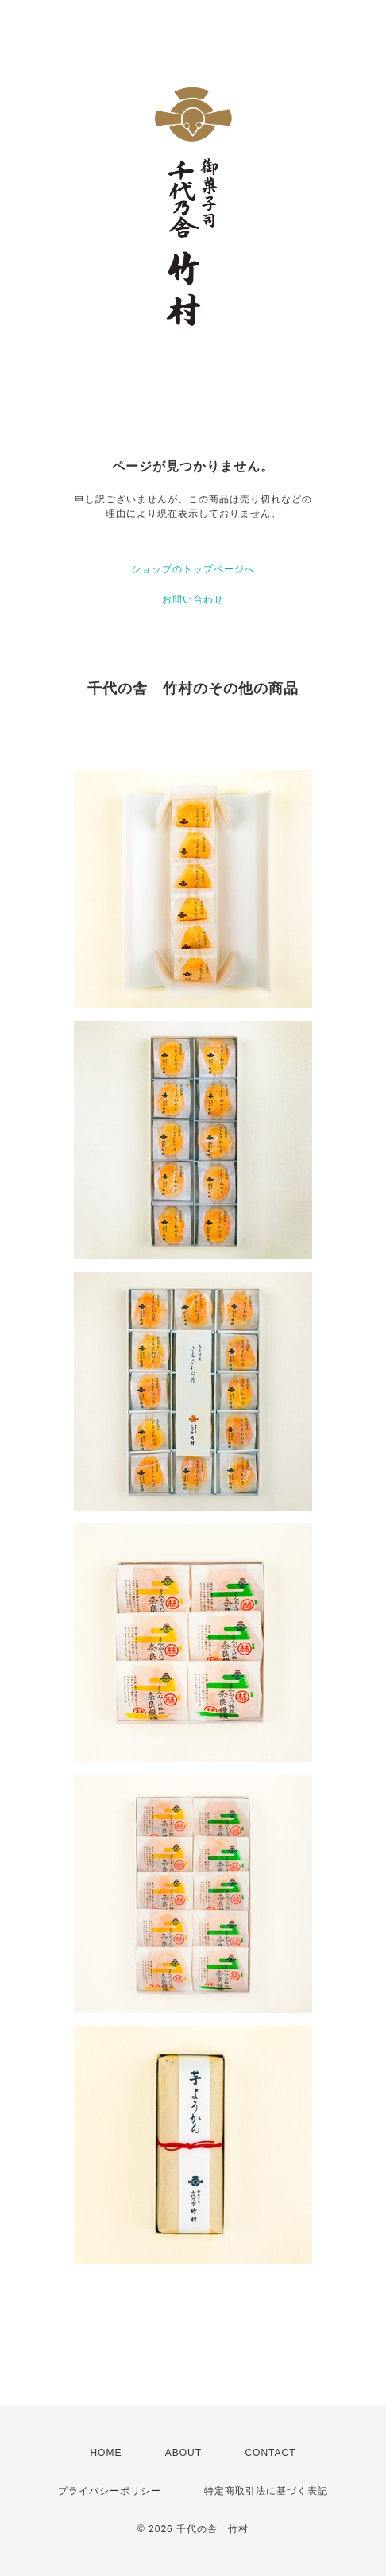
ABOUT (183, 2452)
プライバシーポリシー (109, 2490)
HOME (106, 2452)
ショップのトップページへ (193, 569)
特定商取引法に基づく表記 (266, 2490)
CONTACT (270, 2452)
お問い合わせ (193, 599)
